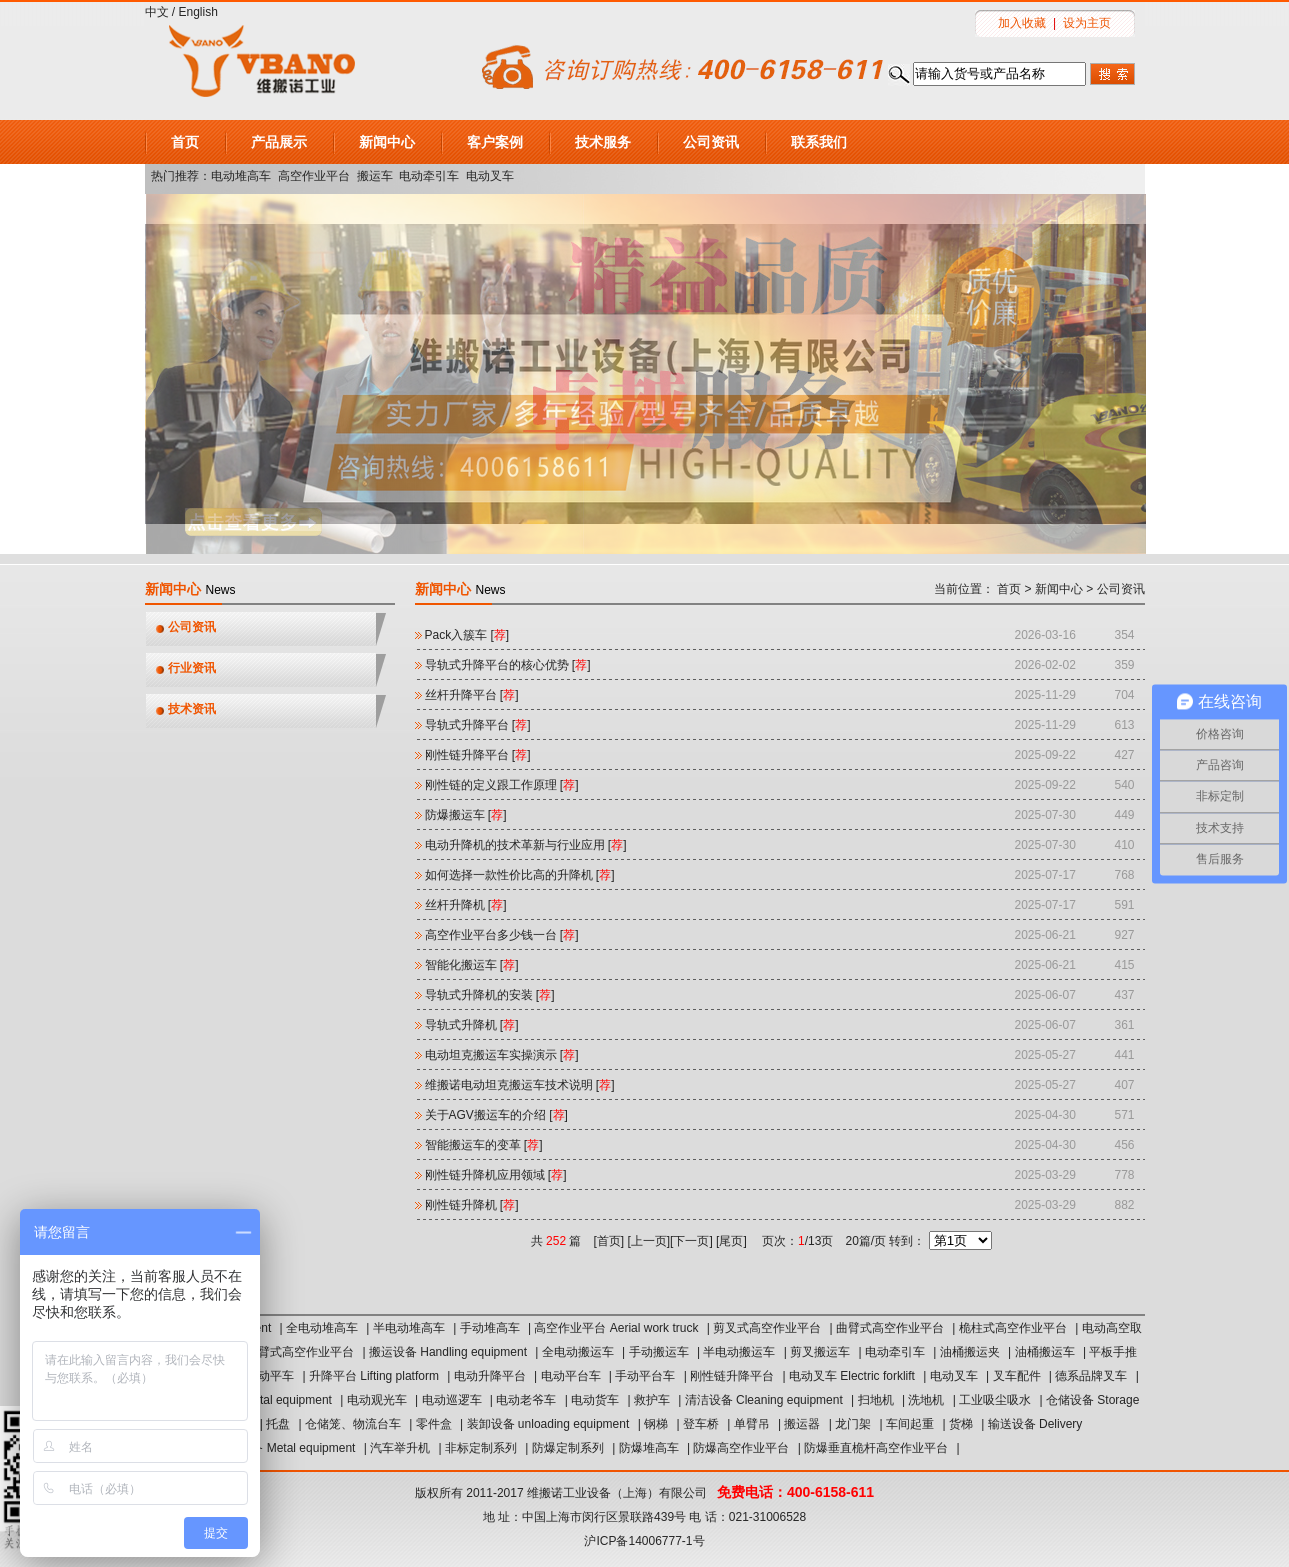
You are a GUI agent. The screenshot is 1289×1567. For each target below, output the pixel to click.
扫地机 (876, 1400)
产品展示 (279, 142)
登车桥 (701, 1424)
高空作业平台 (314, 176)
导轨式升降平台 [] (478, 725)
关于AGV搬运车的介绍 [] (496, 1115)
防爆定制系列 (568, 1448)
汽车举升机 (400, 1448)
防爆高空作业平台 (741, 1448)
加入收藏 (1022, 23)
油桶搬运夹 (970, 1352)
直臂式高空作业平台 (300, 1352)
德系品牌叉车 (1091, 1376)
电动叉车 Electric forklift (852, 1376)
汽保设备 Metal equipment (285, 1448)
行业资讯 (192, 668)
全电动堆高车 (322, 1328)
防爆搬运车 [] (466, 815)
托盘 (278, 1424)
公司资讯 (711, 142)
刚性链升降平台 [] (478, 755)
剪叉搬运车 (820, 1352)
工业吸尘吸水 (995, 1400)
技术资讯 (192, 709)
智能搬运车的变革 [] (484, 1145)
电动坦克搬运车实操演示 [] (502, 1055)
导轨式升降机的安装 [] (490, 995)
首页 (185, 142)
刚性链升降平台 (732, 1376)
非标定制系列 (481, 1448)
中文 (157, 12)
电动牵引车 (429, 176)
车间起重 (910, 1424)
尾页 (731, 1241)
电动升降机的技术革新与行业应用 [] (526, 845)
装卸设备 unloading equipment (548, 1424)
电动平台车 (571, 1376)
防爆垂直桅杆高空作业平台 (876, 1448)
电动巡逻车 (452, 1400)
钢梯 (656, 1424)
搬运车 (375, 176)
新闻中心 (387, 142)
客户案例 (495, 142)
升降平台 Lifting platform (374, 1376)
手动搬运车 (659, 1352)
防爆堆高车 (649, 1448)
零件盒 (434, 1424)
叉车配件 (1017, 1376)
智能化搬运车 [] (472, 965)
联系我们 (819, 142)
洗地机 (926, 1400)
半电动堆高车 (409, 1328)
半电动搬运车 (739, 1352)
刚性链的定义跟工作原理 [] (502, 785)
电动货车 (595, 1400)
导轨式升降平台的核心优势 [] (508, 665)
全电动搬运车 (578, 1352)
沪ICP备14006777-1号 (644, 1541)
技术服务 (603, 142)
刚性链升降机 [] (472, 1205)
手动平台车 (645, 1376)
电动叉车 (490, 176)
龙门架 (853, 1424)
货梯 (961, 1424)
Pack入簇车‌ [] (467, 635)
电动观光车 (377, 1400)
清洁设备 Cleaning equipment (764, 1400)
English (198, 12)
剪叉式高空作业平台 (767, 1328)
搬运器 (802, 1424)
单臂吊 (752, 1424)
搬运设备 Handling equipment (448, 1352)
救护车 (652, 1400)
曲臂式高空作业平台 (890, 1328)
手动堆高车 (490, 1328)
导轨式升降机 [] (472, 1025)
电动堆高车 (241, 176)
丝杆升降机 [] (466, 905)
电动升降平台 (490, 1376)
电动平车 (270, 1376)
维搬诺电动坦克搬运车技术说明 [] (520, 1085)
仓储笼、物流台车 (353, 1424)
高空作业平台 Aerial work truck (616, 1328)
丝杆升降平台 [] (472, 695)
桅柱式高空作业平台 (1013, 1328)
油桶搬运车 (1045, 1352)
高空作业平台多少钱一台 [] (502, 935)
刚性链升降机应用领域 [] (496, 1175)
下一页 (691, 1241)
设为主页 (1087, 23)
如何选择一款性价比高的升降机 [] (520, 875)
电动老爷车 (526, 1400)
